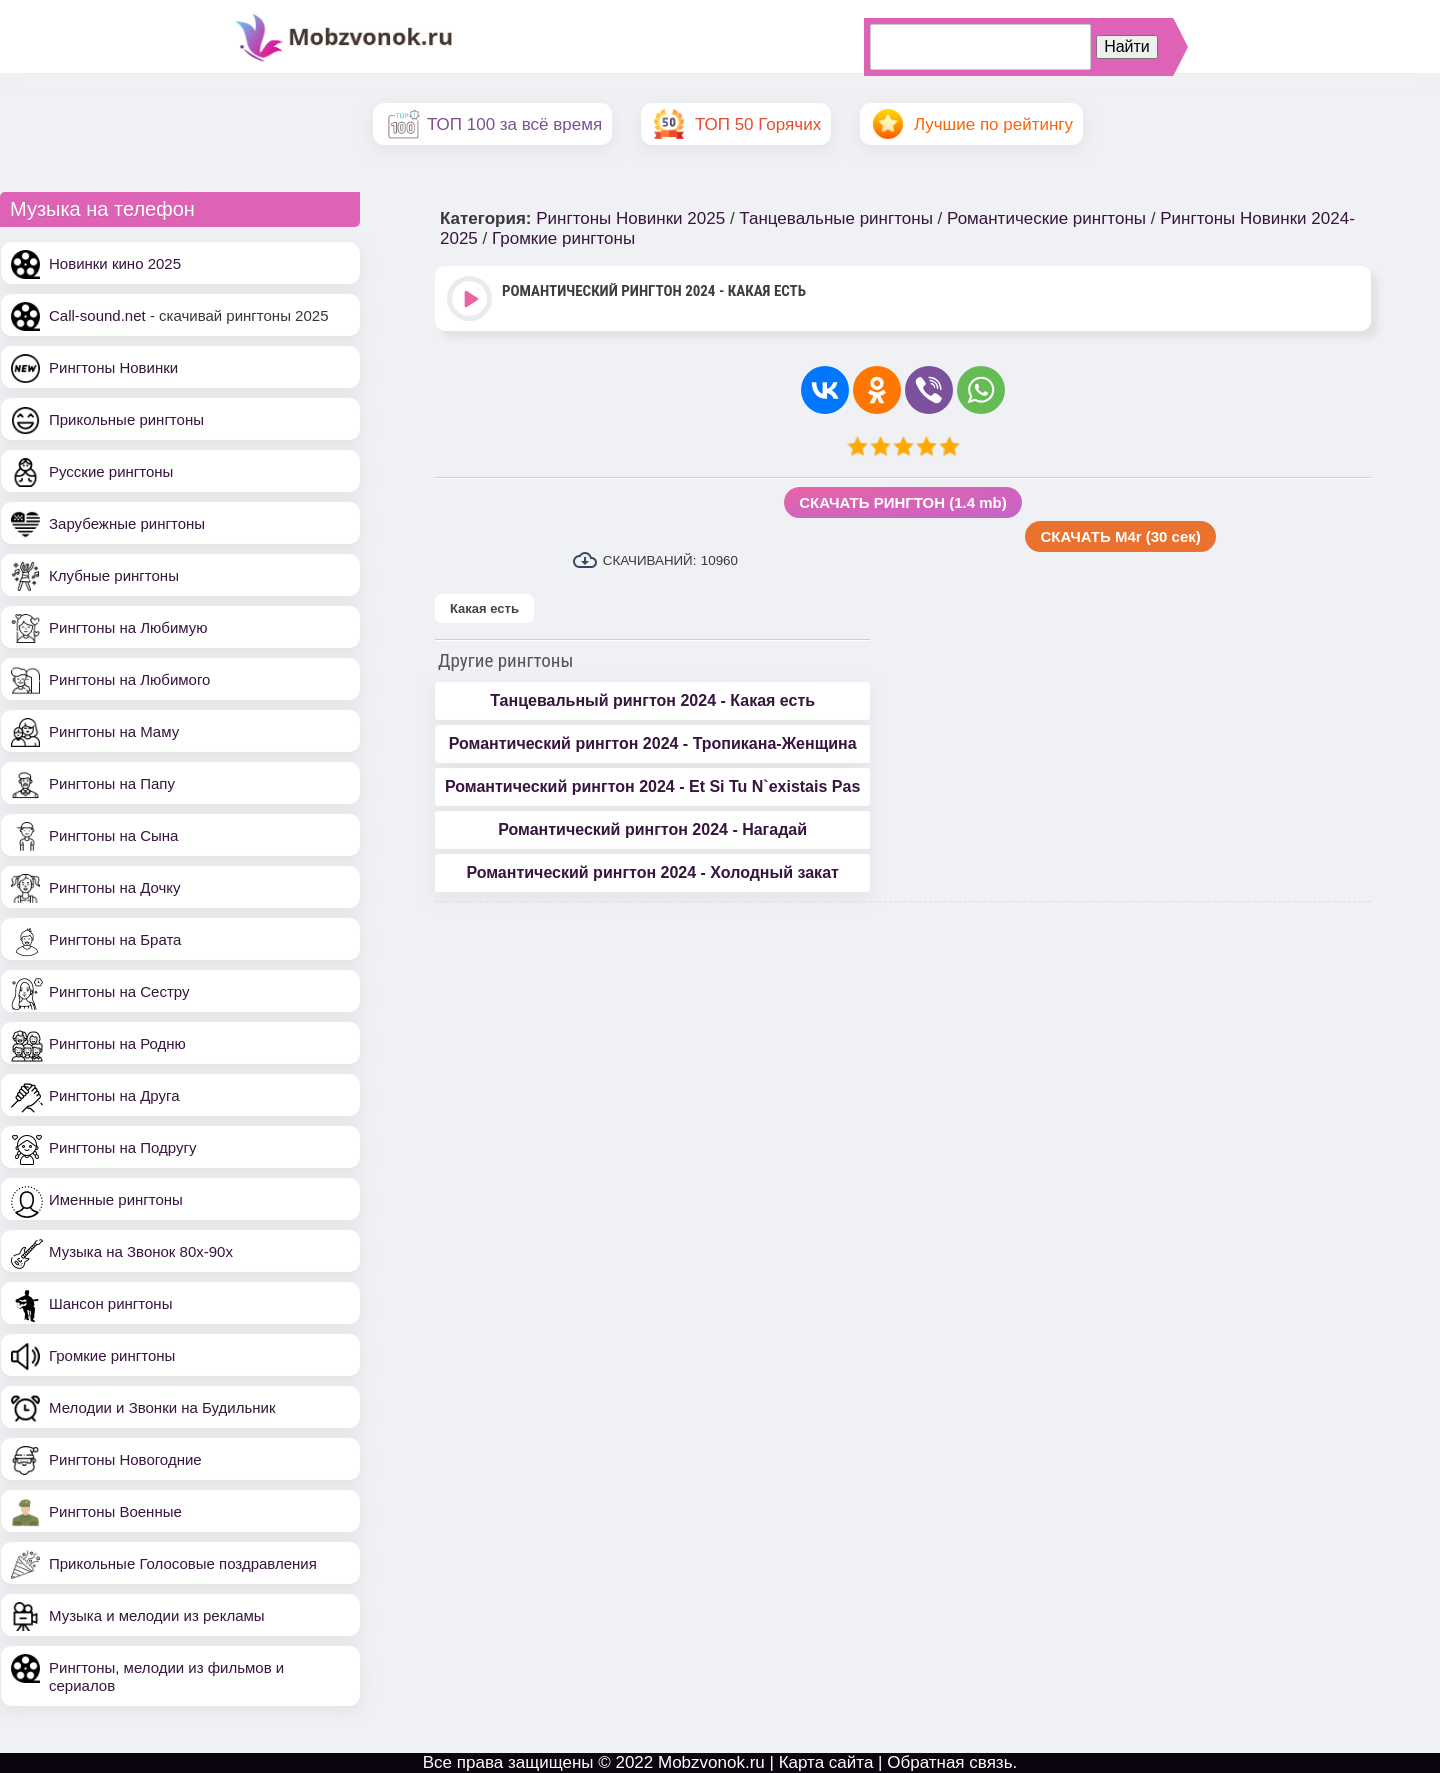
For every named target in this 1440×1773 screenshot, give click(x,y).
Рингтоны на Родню (117, 1043)
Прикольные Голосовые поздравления (183, 1563)
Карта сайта (826, 1762)
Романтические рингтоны (1046, 218)
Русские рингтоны (111, 471)
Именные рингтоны (116, 1199)
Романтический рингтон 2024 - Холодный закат (652, 872)
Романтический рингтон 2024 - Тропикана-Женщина (653, 743)
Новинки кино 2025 (115, 263)
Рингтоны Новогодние (125, 1459)
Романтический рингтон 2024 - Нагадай (652, 829)
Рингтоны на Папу (112, 783)
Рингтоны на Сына (113, 835)
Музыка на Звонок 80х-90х (141, 1251)
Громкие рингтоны (112, 1355)
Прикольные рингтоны (126, 419)
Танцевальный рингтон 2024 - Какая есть (652, 700)
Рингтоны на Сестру (119, 991)
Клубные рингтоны (114, 575)
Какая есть (484, 608)
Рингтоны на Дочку (115, 887)
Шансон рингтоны (110, 1303)
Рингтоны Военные (115, 1511)
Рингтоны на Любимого (129, 679)
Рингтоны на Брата (115, 939)
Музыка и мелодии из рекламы (157, 1615)
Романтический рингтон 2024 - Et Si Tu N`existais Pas (652, 786)
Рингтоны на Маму (114, 731)
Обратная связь (949, 1762)
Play (471, 300)
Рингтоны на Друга (114, 1095)
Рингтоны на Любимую (128, 627)
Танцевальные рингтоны (836, 218)
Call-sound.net (97, 315)
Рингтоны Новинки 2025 (630, 218)
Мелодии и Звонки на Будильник (162, 1407)
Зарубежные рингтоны (127, 523)
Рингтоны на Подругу (122, 1147)
